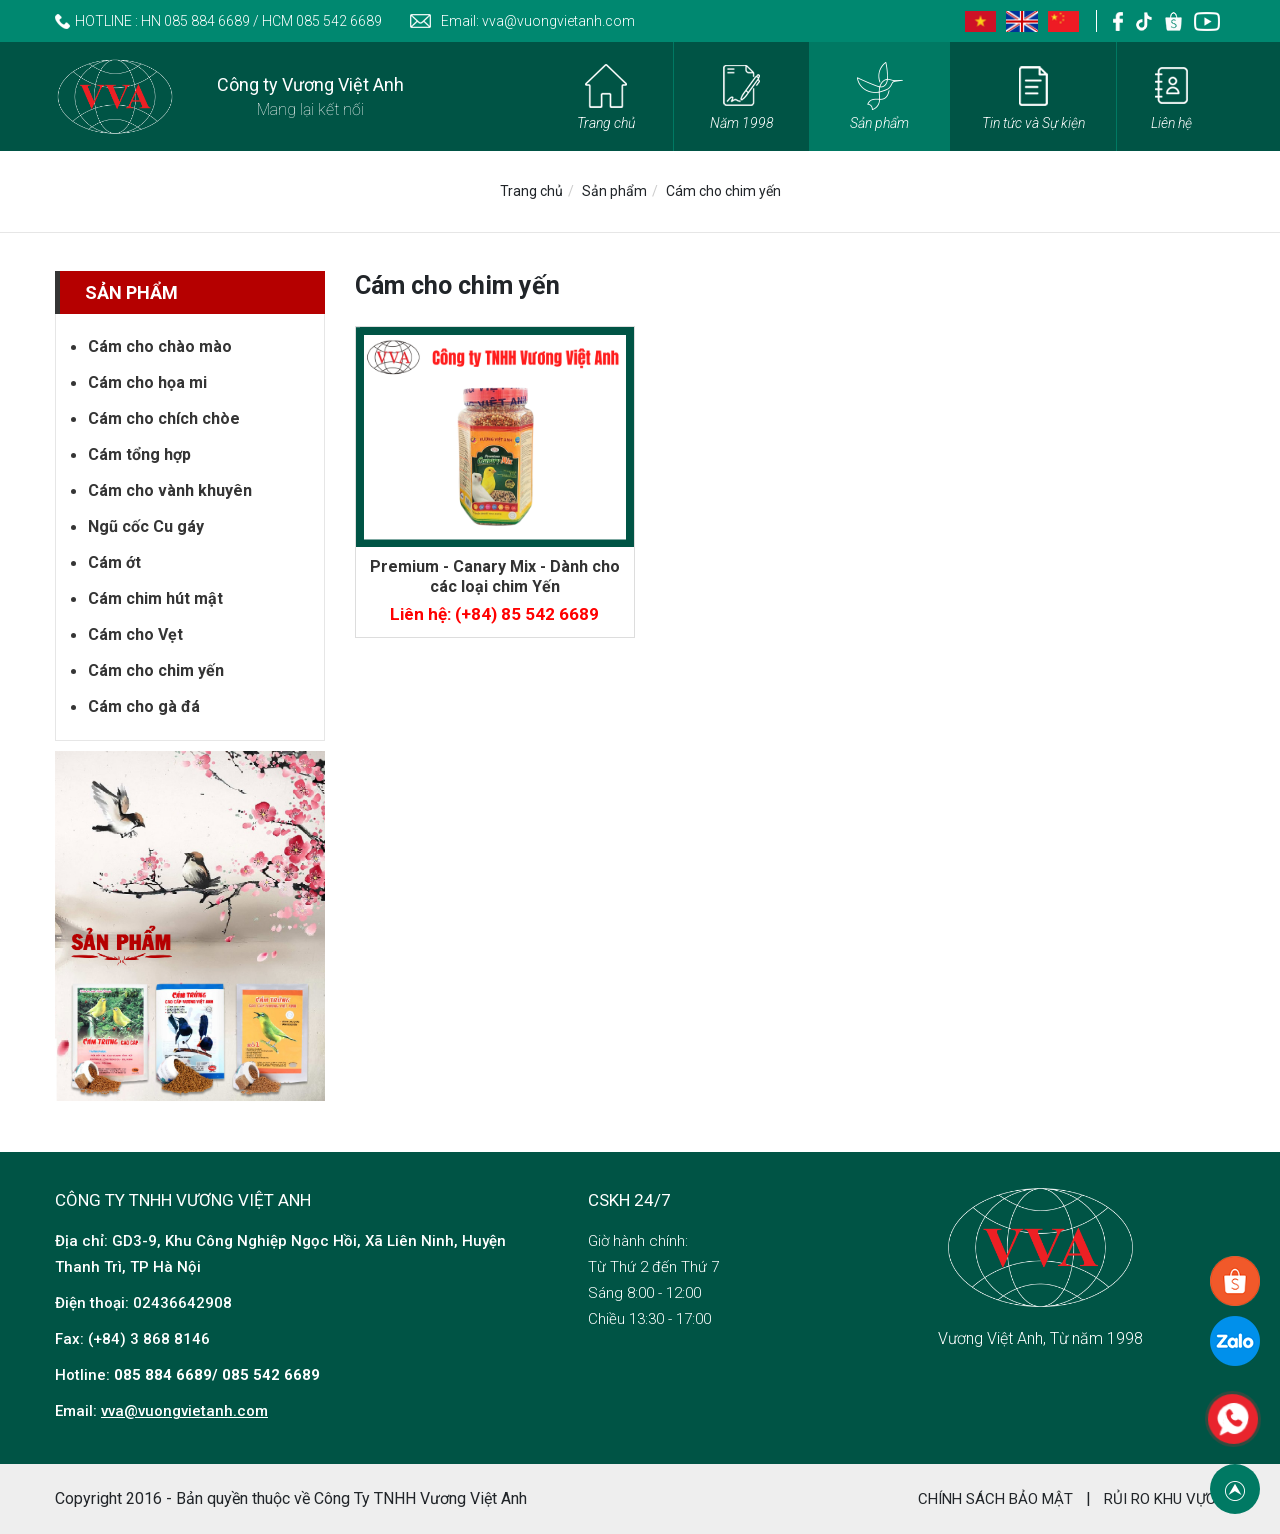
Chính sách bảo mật (995, 1499)
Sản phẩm (614, 191)
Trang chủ (531, 191)
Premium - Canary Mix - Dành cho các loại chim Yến (495, 576)
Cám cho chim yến (723, 191)
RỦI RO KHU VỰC (1160, 1499)
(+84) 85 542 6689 (527, 614)
